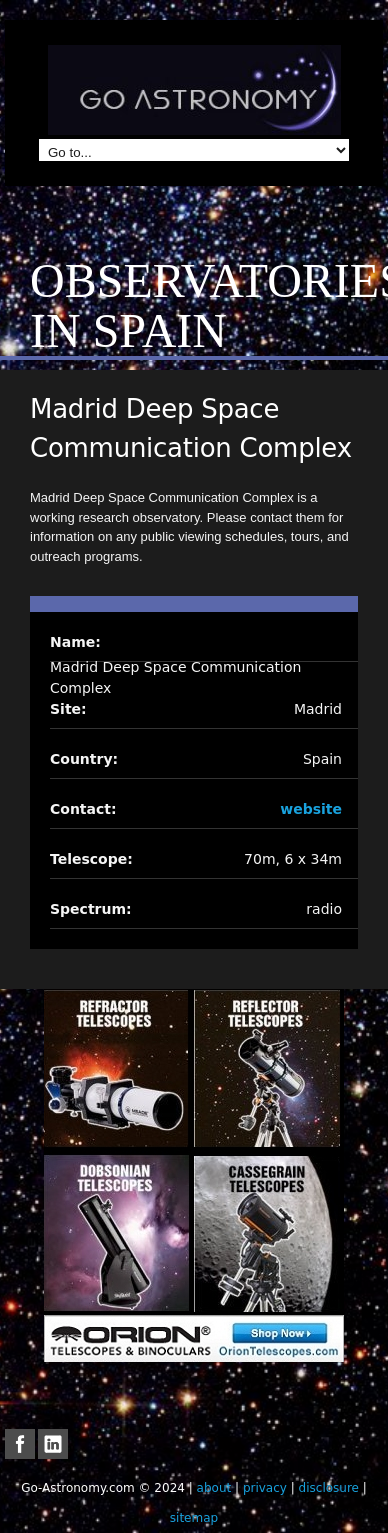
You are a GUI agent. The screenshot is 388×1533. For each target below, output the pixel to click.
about (214, 1488)
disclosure (329, 1488)
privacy (265, 1488)
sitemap (194, 1518)
